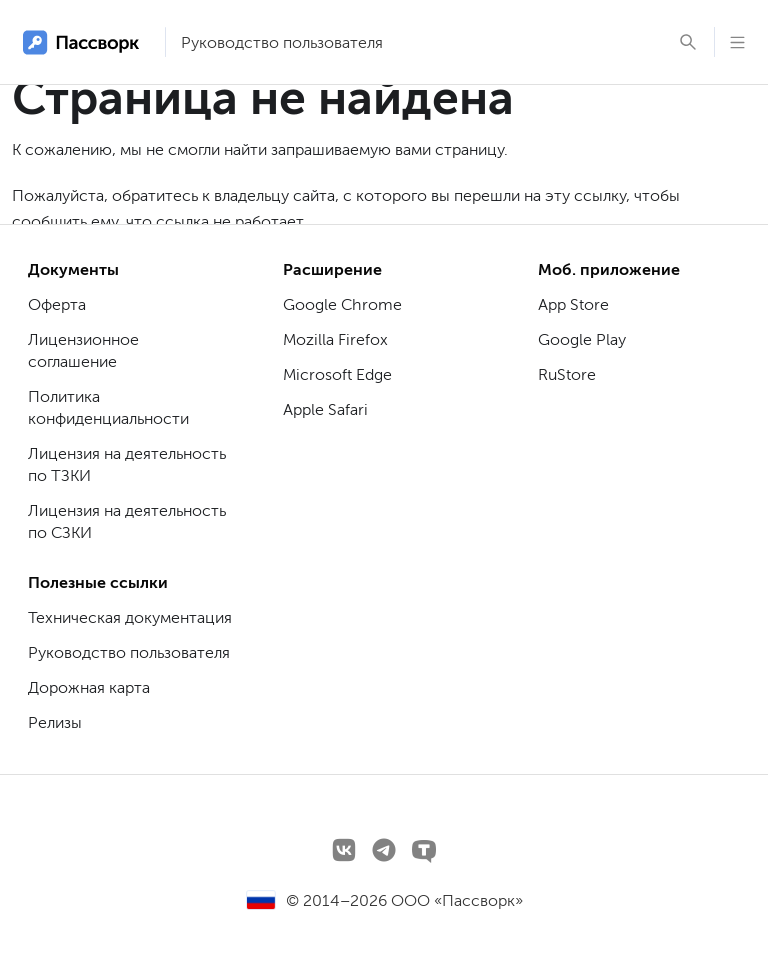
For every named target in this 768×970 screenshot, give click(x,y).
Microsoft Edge (337, 374)
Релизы (55, 722)
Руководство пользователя (282, 42)
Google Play (582, 339)
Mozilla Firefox (335, 339)
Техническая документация (130, 617)
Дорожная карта (89, 687)
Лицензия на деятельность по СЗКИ (127, 521)
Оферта (57, 304)
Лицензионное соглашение (83, 350)
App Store (573, 304)
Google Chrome (342, 304)
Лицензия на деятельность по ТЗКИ (127, 464)
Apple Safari (325, 409)
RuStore (567, 374)
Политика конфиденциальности (108, 407)
